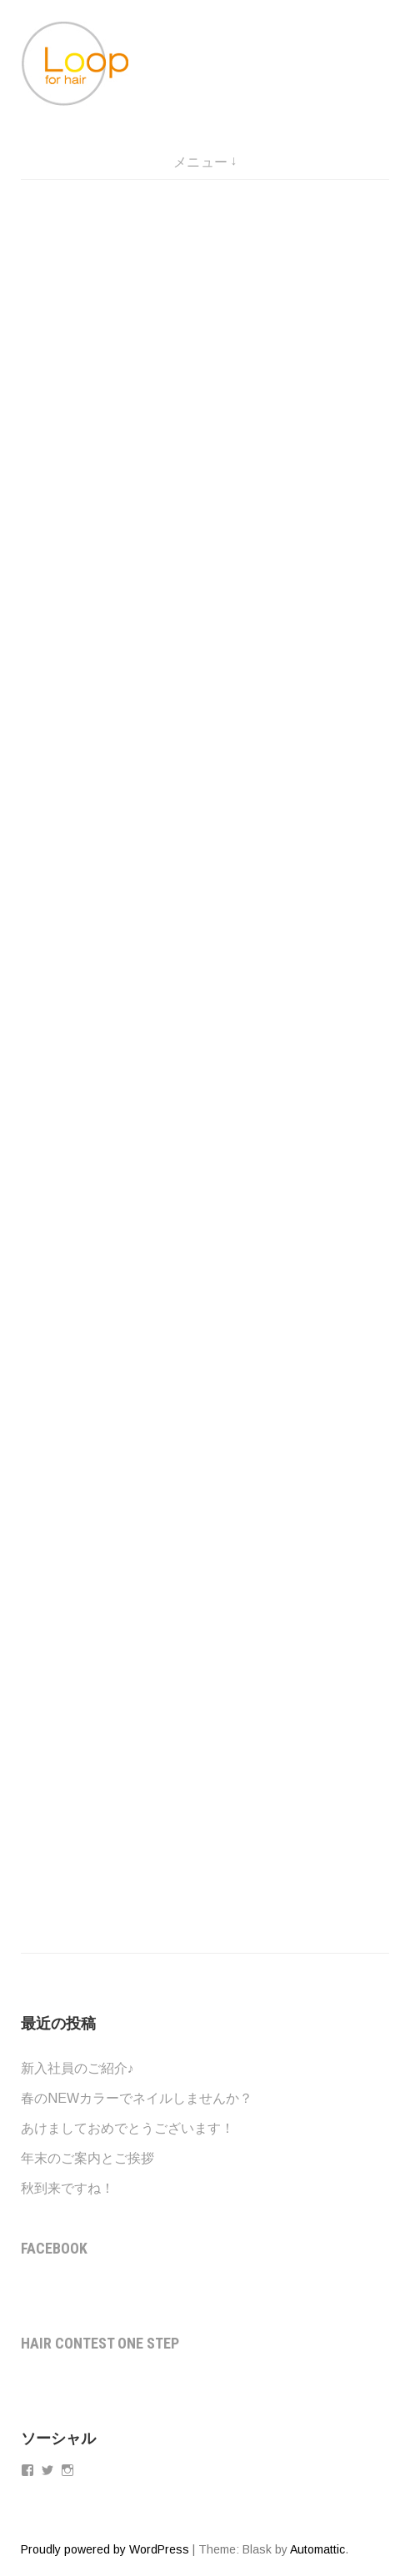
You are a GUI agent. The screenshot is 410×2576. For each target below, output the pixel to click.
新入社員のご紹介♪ (77, 2068)
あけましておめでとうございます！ (127, 2128)
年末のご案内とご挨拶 (87, 2158)
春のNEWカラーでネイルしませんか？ (136, 2098)
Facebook (54, 2248)
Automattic (317, 2549)
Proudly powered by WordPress (105, 2549)
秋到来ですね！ (67, 2188)
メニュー (200, 162)
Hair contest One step (100, 2343)
